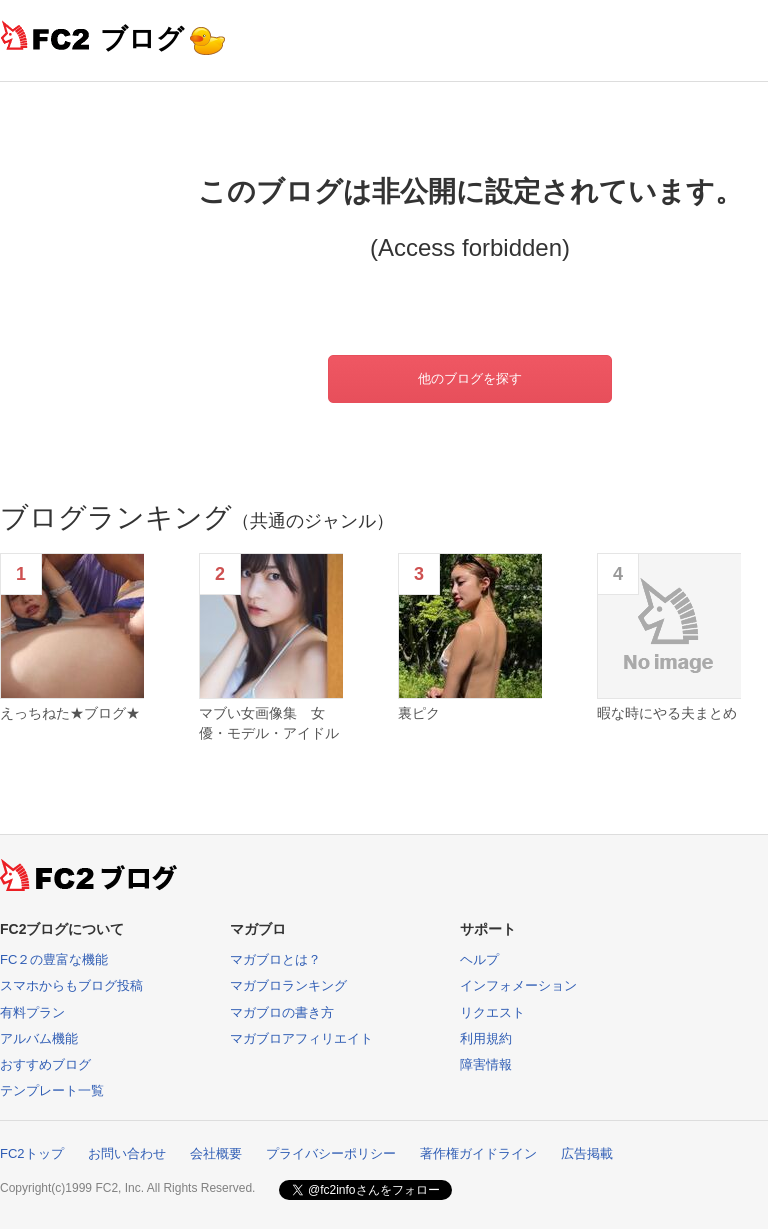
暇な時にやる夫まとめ (667, 713)
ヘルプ (479, 959)
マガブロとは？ (275, 959)
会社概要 (216, 1153)
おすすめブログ (45, 1064)
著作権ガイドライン (478, 1153)
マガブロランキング (288, 985)
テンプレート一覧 (52, 1090)
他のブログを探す (470, 378)
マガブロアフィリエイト (301, 1038)
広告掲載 (587, 1153)
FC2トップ (32, 1153)
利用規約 (486, 1038)
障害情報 (486, 1064)
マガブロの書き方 (282, 1012)
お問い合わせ (127, 1153)
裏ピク (419, 713)
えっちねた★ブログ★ (70, 713)
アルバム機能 (39, 1038)
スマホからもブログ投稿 (71, 985)
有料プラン (32, 1012)
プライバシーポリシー (331, 1153)
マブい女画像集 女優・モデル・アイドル (269, 723)
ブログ (142, 38)
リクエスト (492, 1012)
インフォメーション (518, 985)
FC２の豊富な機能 (54, 959)
